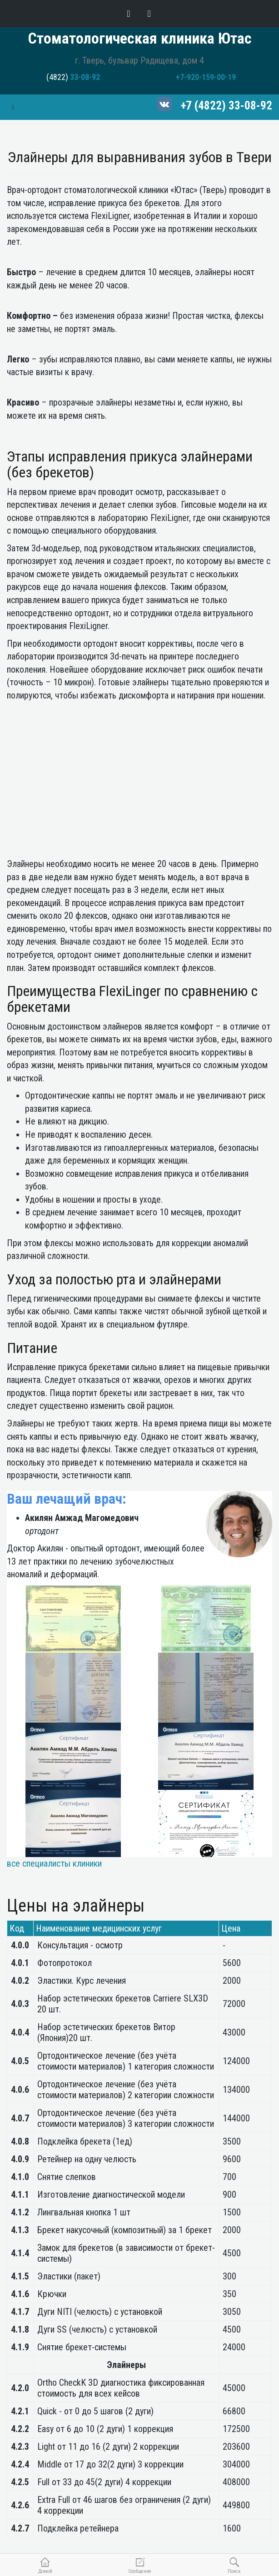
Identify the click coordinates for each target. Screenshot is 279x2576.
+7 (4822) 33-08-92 (226, 105)
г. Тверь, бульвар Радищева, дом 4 (139, 60)
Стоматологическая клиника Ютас (140, 38)
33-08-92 (85, 77)
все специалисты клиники (54, 1863)
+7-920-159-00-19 (206, 77)
